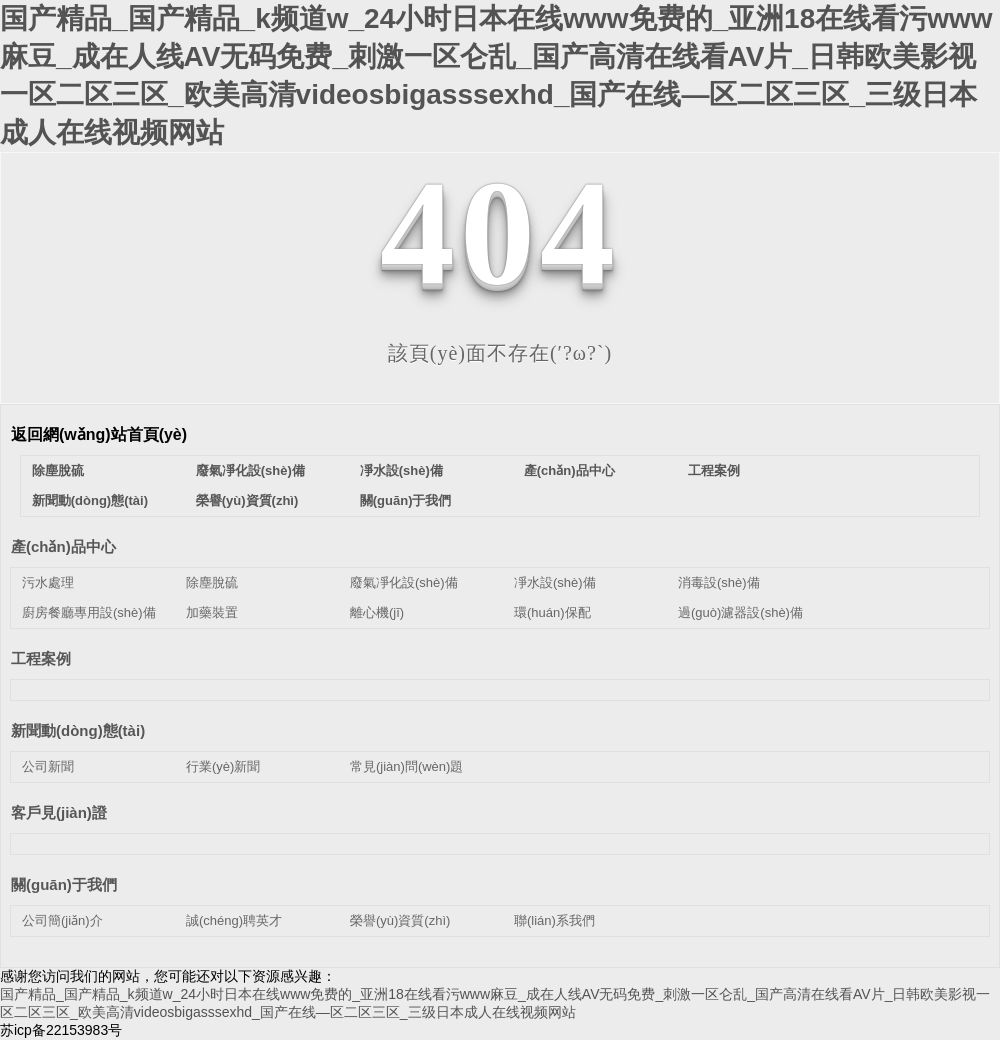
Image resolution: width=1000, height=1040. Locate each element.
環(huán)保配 (552, 612)
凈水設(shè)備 (401, 470)
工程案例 (714, 470)
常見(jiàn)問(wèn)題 (406, 766)
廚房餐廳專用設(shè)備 (89, 612)
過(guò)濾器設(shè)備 (740, 612)
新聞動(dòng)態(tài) (90, 500)
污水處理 (48, 582)
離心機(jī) (377, 612)
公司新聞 (48, 766)
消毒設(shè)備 (719, 582)
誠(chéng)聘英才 (234, 920)
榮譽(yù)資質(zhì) (247, 500)
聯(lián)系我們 (554, 920)
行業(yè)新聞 (223, 766)
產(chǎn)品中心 (569, 470)
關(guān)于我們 (406, 500)
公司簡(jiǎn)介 (62, 920)
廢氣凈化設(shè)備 (250, 470)
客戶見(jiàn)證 (59, 812)
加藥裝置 (212, 612)
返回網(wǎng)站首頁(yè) (99, 434)
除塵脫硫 (58, 470)
